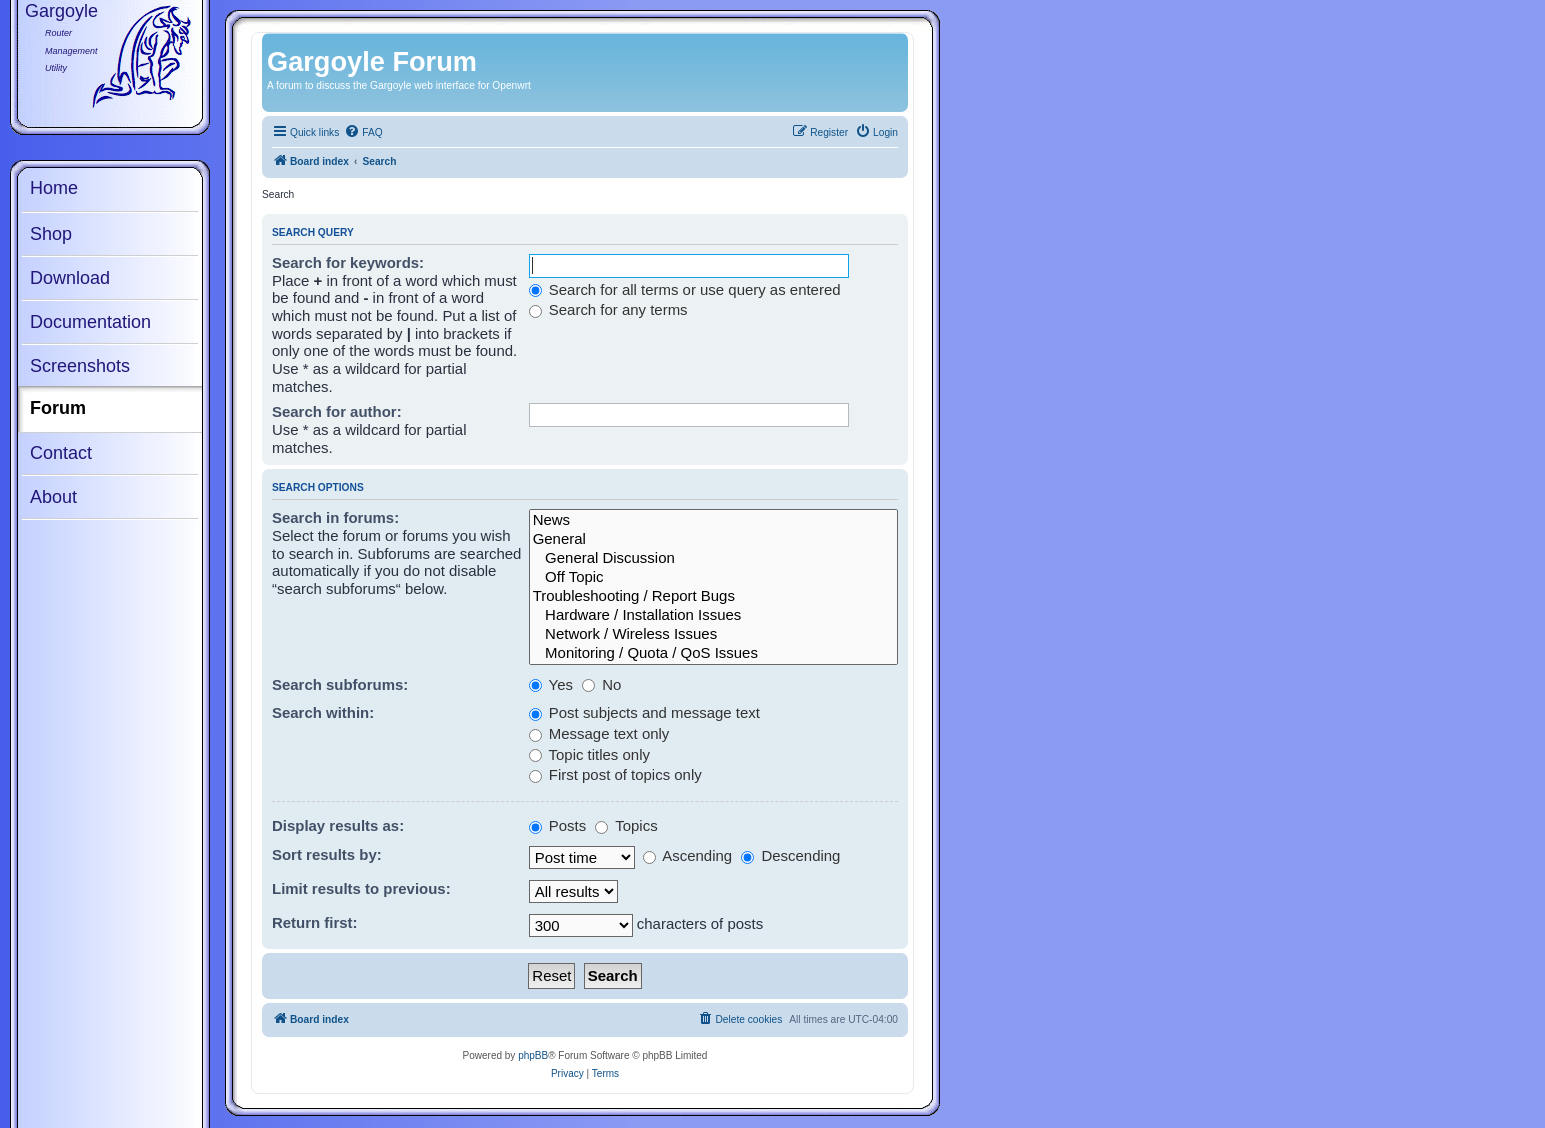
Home (54, 188)
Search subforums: (340, 684)
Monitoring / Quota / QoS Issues (713, 653)
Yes (551, 684)
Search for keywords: (348, 262)
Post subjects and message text (644, 712)
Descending (790, 855)
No (601, 684)
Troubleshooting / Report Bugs (713, 596)
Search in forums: (335, 517)
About (53, 497)
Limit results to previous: (361, 888)
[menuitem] (363, 133)
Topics (626, 825)
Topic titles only (589, 754)
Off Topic (713, 577)
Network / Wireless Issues (713, 634)
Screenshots (80, 366)
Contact (61, 453)
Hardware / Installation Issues (713, 615)
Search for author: (337, 411)
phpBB (533, 1055)
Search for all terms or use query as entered (685, 289)
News (713, 520)
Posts (558, 825)
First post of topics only (615, 774)
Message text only (599, 733)
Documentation (90, 322)
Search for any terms (608, 309)
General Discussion (713, 558)
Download (70, 278)
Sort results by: (327, 854)
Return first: (315, 922)
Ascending (687, 855)
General (713, 539)
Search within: (323, 712)
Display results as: (338, 825)
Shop (51, 234)
